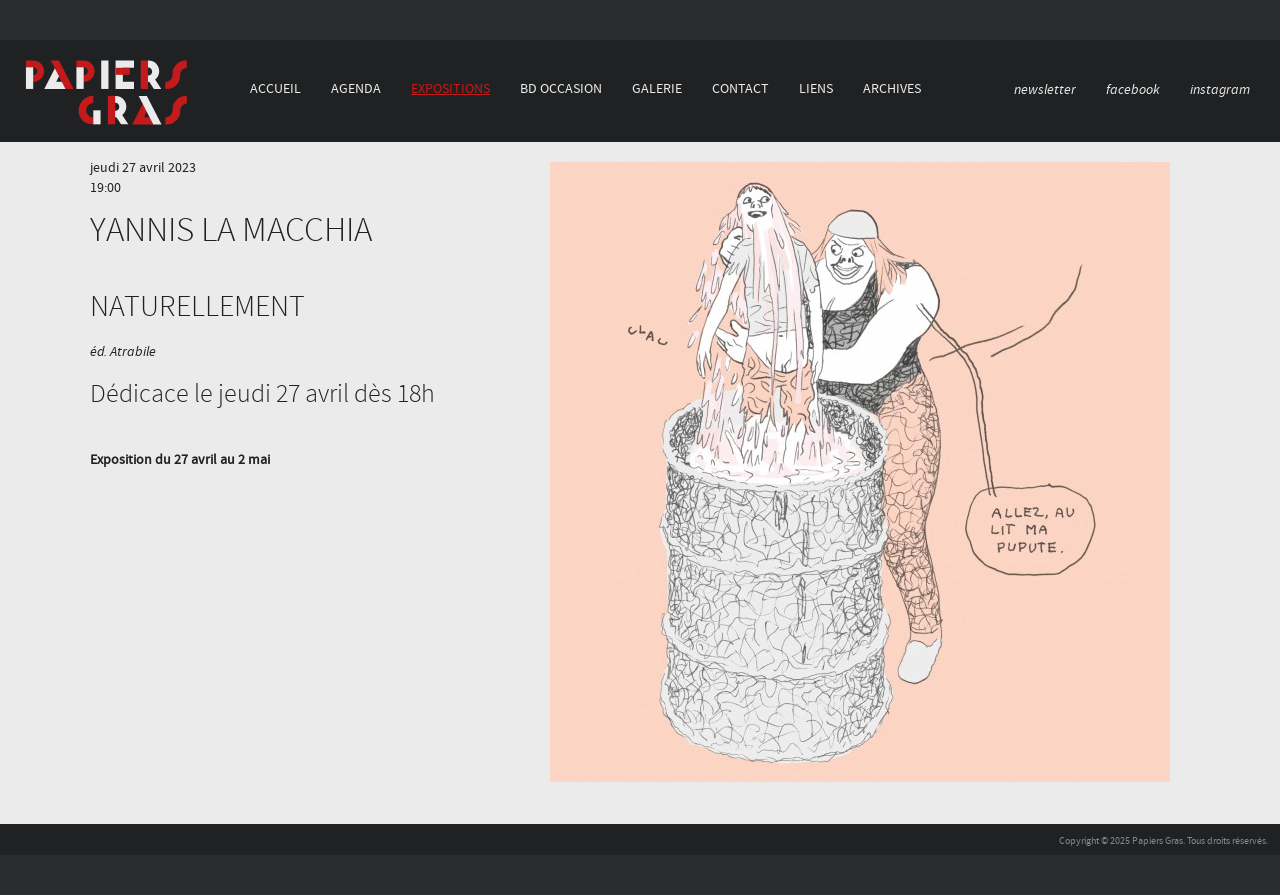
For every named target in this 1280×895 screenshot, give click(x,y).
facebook (1133, 89)
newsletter (1045, 89)
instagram (1220, 89)
